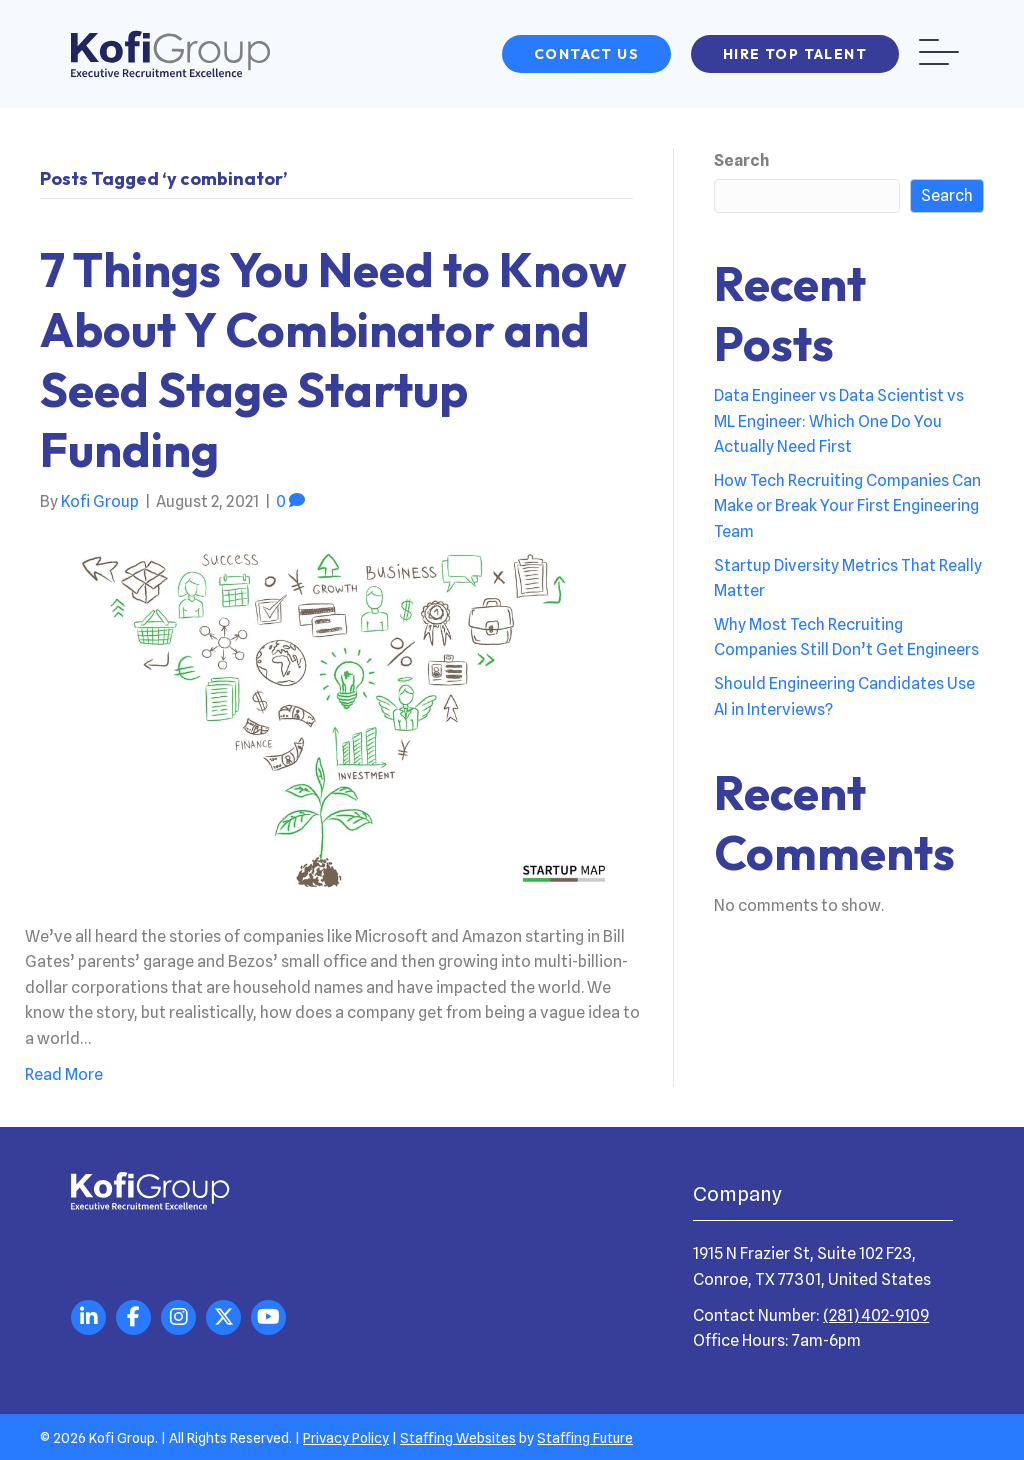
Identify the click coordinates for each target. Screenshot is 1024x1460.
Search (741, 160)
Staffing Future (585, 1438)
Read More (64, 1074)
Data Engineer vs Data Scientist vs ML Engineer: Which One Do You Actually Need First (839, 421)
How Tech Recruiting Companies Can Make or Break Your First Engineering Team (847, 506)
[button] (586, 54)
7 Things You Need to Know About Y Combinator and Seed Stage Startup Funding (333, 359)
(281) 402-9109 (876, 1315)
